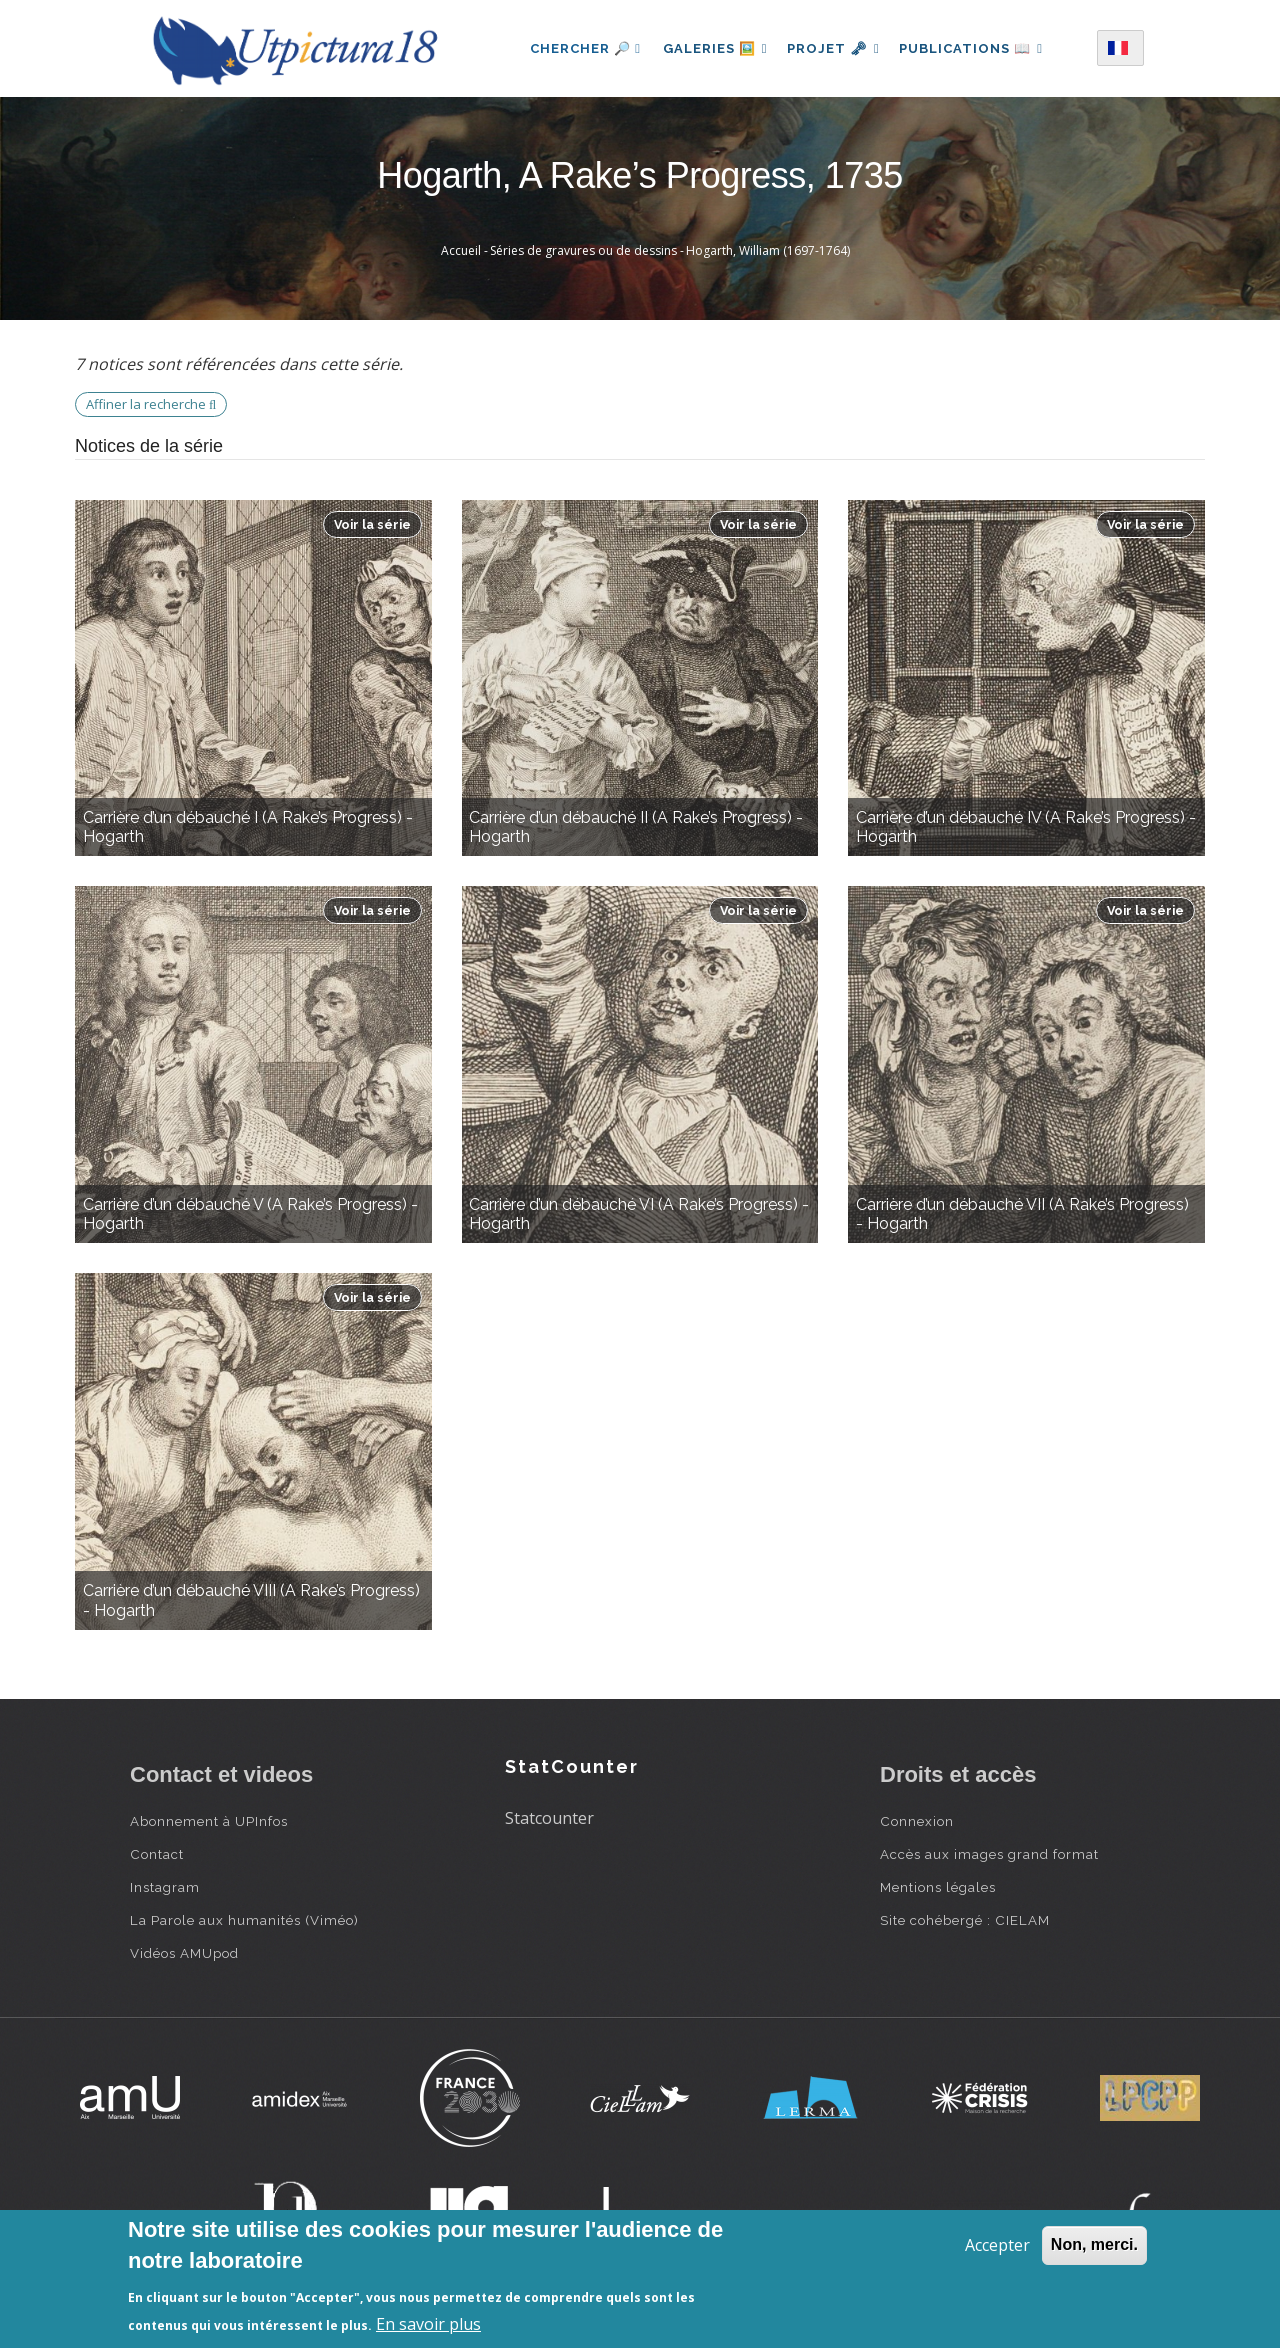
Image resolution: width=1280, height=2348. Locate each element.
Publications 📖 (976, 48)
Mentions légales (938, 1887)
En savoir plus (428, 2324)
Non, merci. (1094, 2244)
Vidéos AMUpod (184, 1953)
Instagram (165, 1887)
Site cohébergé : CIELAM (965, 1920)
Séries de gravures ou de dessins (583, 250)
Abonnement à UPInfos (209, 1821)
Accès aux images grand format (989, 1854)
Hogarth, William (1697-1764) (768, 250)
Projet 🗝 (833, 48)
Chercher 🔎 (579, 48)
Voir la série (372, 524)
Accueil (461, 250)
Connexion (917, 1821)
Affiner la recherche (151, 404)
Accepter (997, 2245)
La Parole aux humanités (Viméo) (244, 1920)
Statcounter (549, 1818)
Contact (157, 1854)
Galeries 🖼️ (710, 48)
